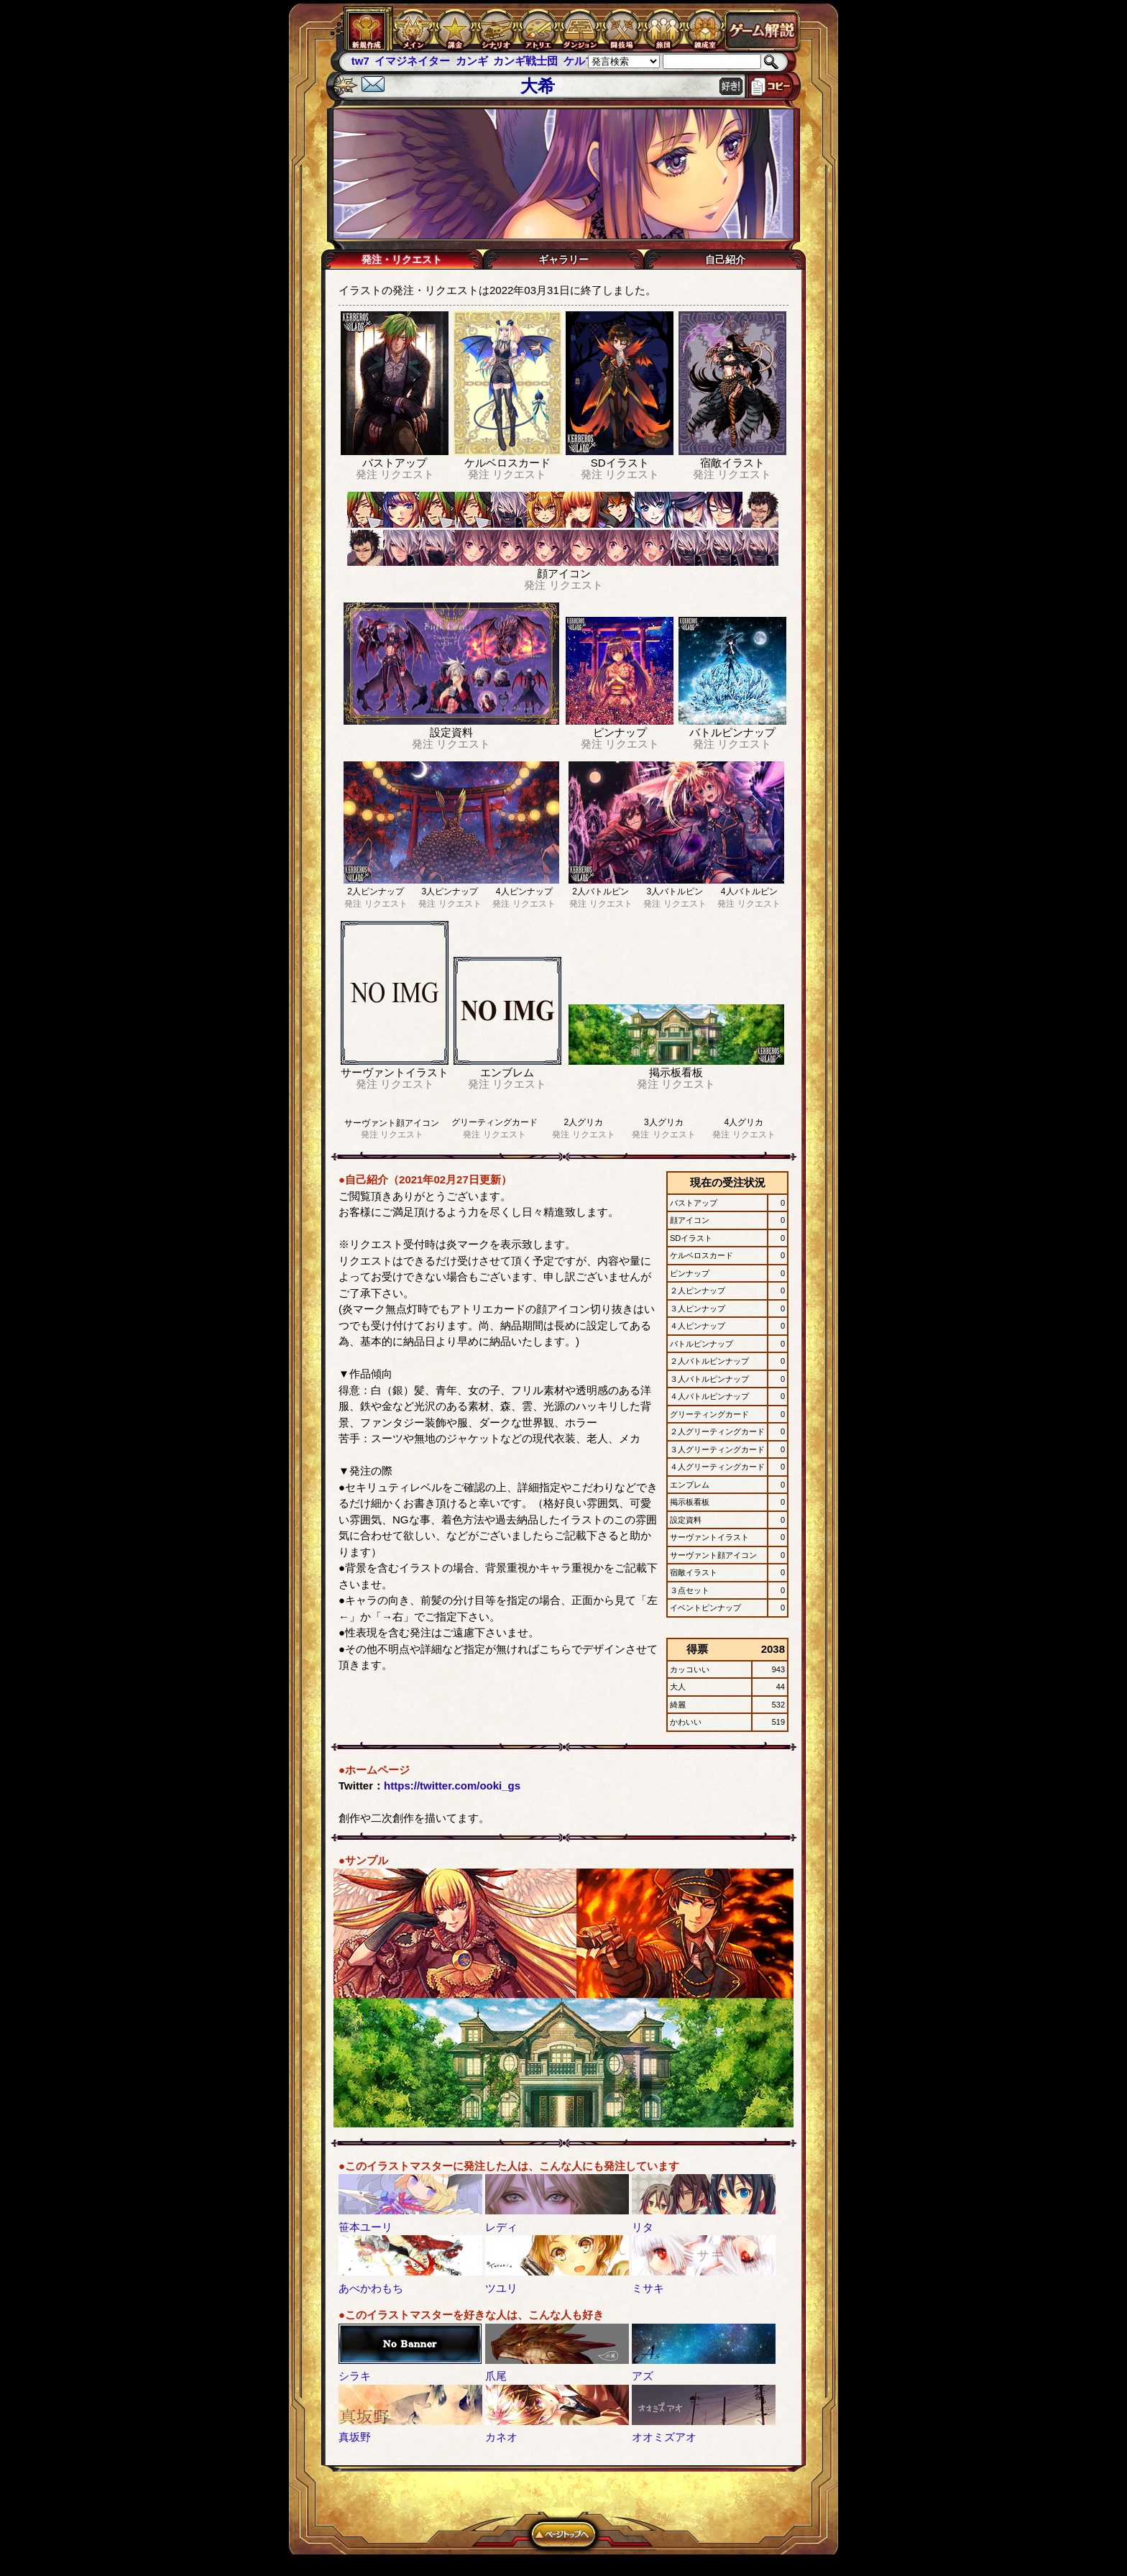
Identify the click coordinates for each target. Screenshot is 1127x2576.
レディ (501, 2227)
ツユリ (501, 2288)
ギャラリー (563, 259)
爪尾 (496, 2376)
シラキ (355, 2376)
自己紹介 (725, 259)
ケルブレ (585, 61)
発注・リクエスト (402, 259)
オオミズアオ (664, 2437)
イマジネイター (412, 61)
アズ (642, 2376)
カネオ (501, 2437)
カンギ (472, 61)
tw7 (360, 61)
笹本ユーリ (365, 2227)
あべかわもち (371, 2288)
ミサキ (648, 2288)
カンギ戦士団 (525, 61)
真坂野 (355, 2437)
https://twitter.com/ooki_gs (452, 1785)
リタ (642, 2227)
